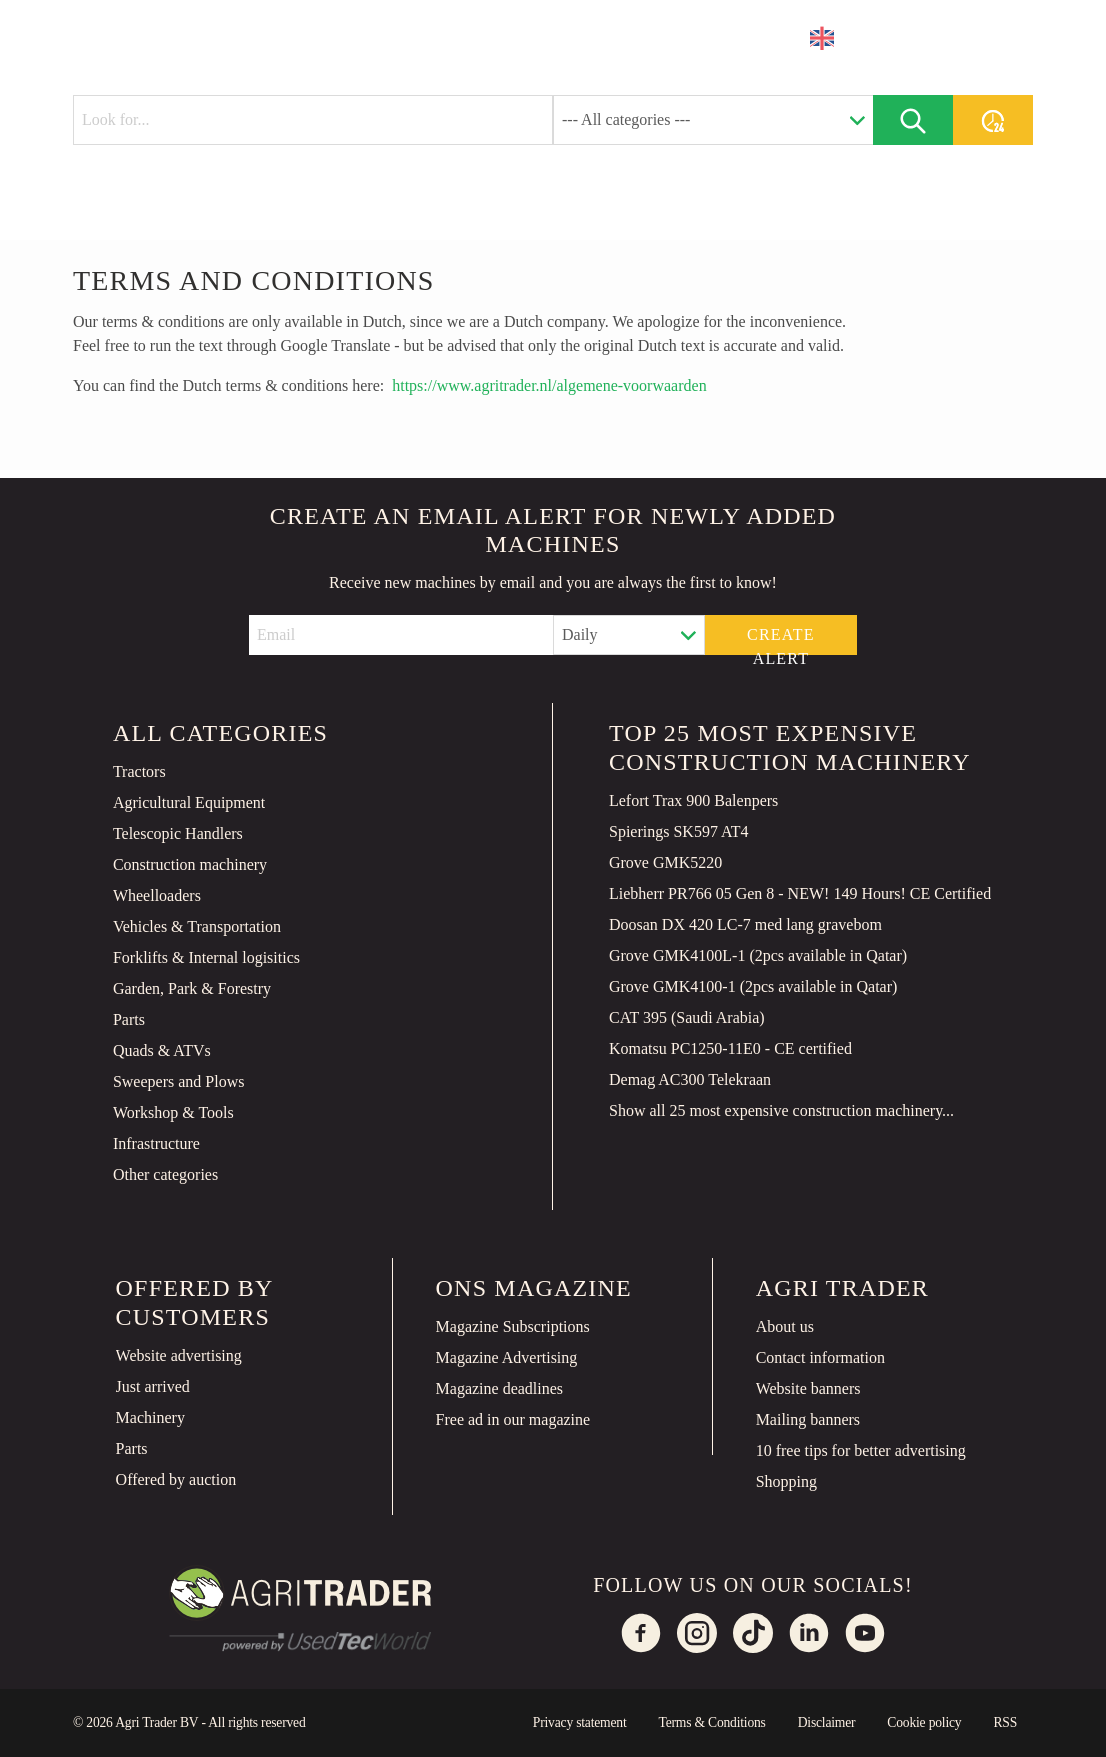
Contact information (820, 1357)
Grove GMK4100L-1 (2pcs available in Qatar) (758, 955)
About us (785, 1326)
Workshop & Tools (173, 1112)
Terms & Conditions (711, 1722)
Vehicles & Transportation (197, 926)
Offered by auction (176, 1479)
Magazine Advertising (507, 1357)
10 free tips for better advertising (861, 1450)
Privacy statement (580, 1722)
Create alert (781, 640)
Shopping (786, 1481)
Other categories (165, 1174)
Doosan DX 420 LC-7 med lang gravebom (745, 924)
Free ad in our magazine (513, 1419)
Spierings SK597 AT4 (679, 831)
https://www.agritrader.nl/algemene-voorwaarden (549, 385)
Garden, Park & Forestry (192, 988)
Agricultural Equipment (189, 802)
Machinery (150, 1417)
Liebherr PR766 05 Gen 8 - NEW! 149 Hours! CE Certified (800, 893)
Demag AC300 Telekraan (690, 1079)
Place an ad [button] (952, 37)
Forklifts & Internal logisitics (206, 957)
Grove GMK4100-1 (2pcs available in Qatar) (753, 986)
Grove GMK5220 (665, 862)
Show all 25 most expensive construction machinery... (781, 1110)
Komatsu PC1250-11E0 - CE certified (730, 1048)
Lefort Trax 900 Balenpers (693, 800)
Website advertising (179, 1355)
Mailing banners (808, 1419)
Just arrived (153, 1386)
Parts (129, 1019)
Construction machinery (190, 864)
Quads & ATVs (162, 1050)
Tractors (139, 771)
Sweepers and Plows (179, 1081)
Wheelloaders (157, 895)
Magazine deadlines (500, 1388)
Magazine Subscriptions (513, 1326)
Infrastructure (156, 1143)
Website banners (808, 1388)
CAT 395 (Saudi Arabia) (687, 1017)
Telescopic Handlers (178, 833)
